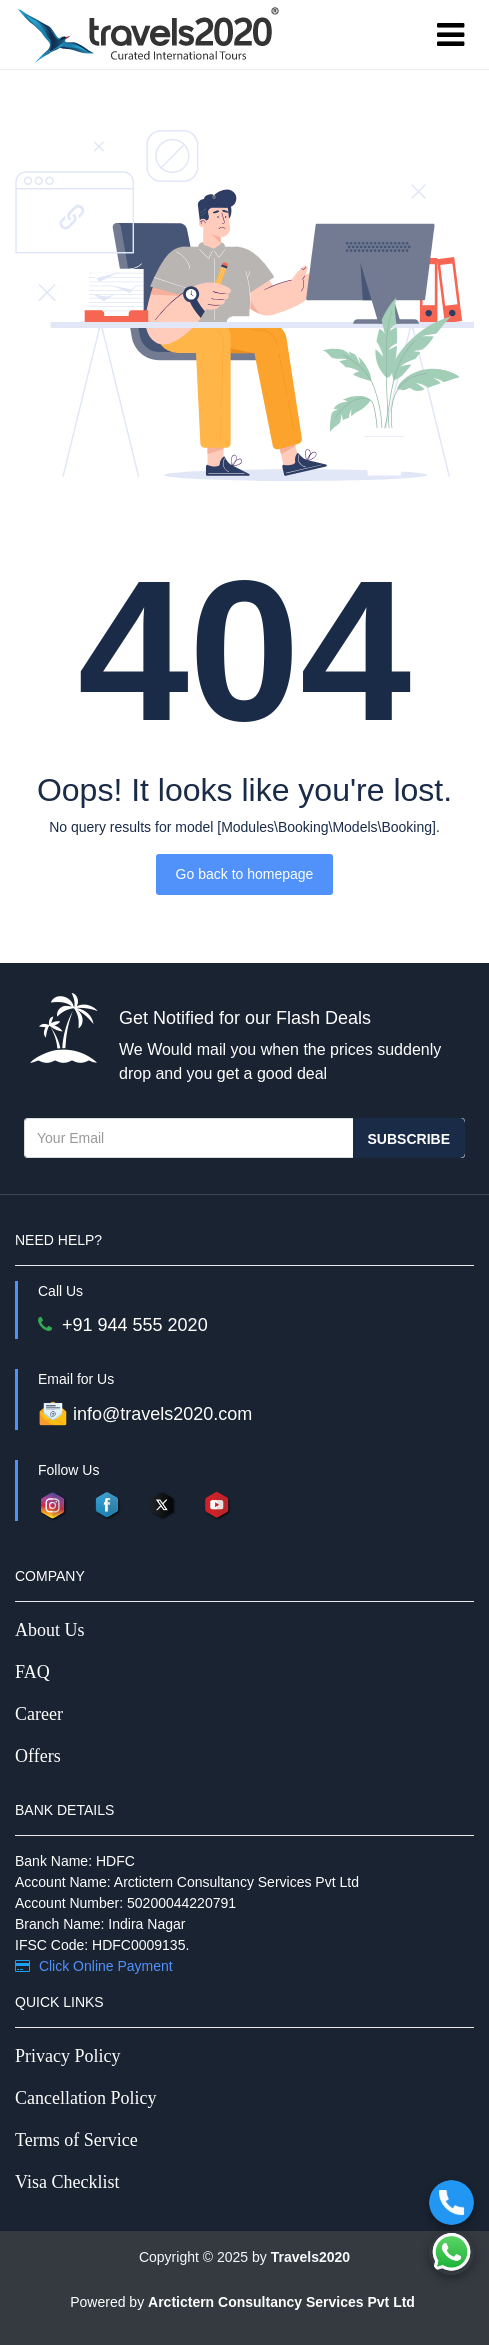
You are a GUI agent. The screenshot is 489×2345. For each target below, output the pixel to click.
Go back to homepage (245, 874)
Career (39, 1714)
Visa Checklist (67, 2182)
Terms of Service (76, 2140)
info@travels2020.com (145, 1414)
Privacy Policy (68, 2056)
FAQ (32, 1672)
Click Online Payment (94, 1966)
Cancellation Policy (85, 2098)
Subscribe (409, 1139)
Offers (38, 1756)
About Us (50, 1630)
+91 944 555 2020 (123, 1325)
